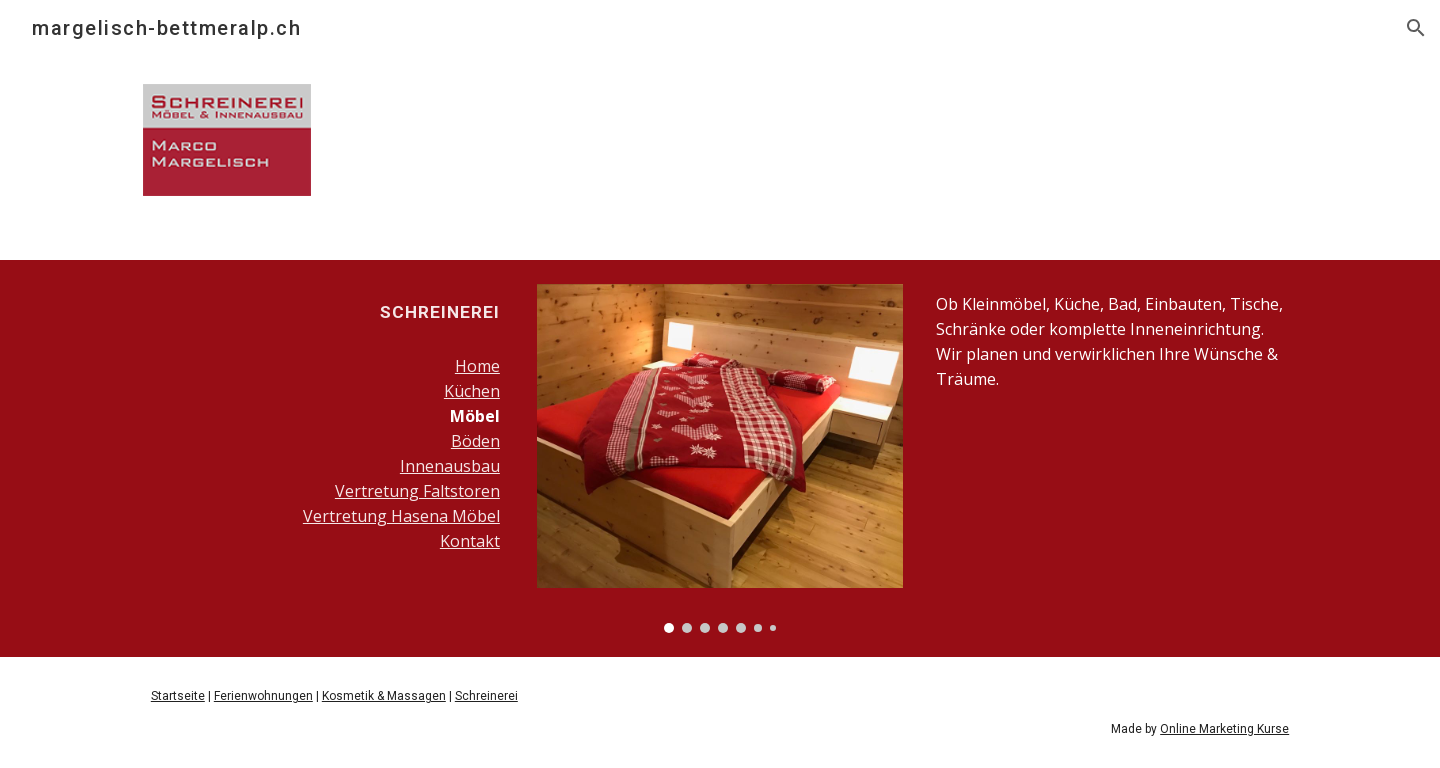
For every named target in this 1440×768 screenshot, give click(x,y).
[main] (325, 312)
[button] (1416, 28)
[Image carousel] (719, 458)
